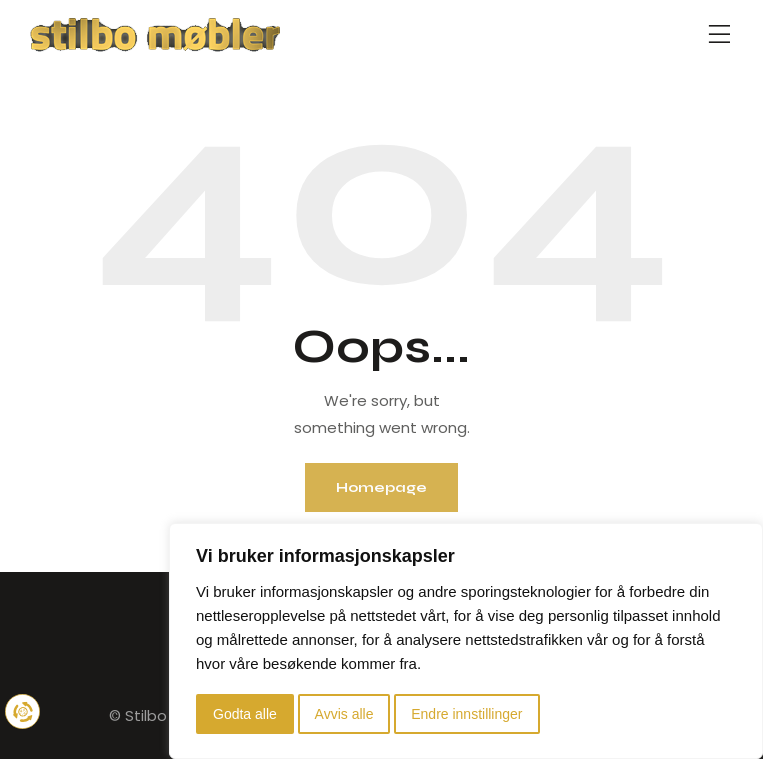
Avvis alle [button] (344, 714)
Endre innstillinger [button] (466, 714)
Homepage (381, 487)
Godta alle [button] (245, 714)
